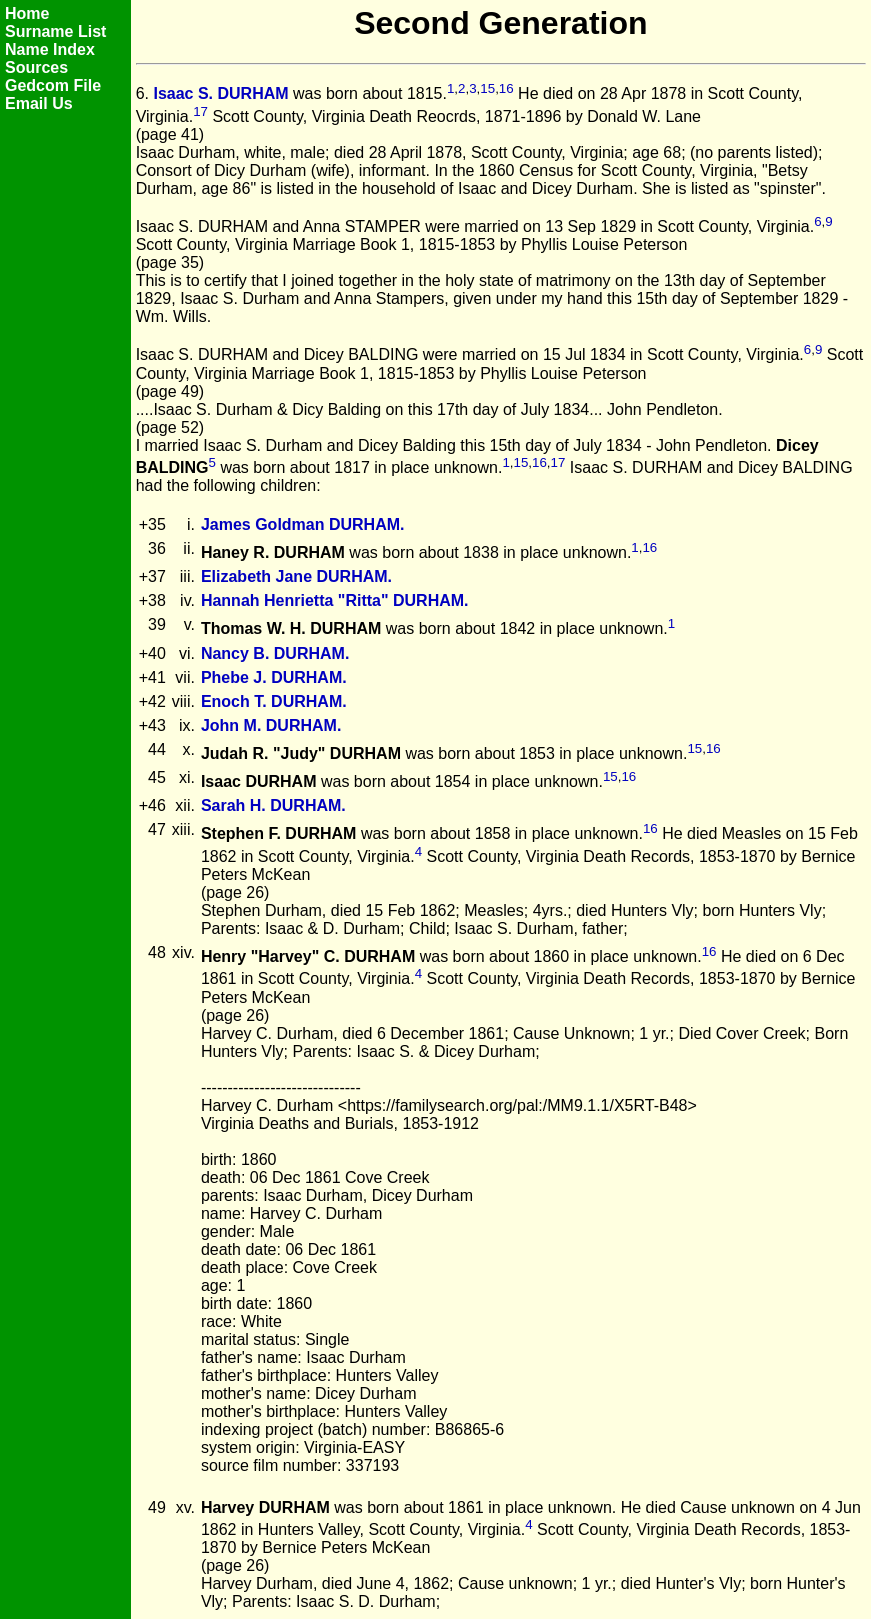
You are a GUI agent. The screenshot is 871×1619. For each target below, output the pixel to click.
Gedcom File (53, 85)
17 (200, 111)
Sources (36, 67)
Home (27, 13)
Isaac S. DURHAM (220, 94)
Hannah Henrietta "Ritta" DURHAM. (335, 600)
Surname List (55, 31)
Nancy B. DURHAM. (275, 653)
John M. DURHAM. (271, 725)
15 (487, 88)
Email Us (39, 103)
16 (506, 88)
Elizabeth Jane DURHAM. (296, 576)
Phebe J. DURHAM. (274, 677)
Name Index (50, 49)
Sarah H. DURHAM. (273, 805)
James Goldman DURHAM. (303, 524)
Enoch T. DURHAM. (274, 701)
